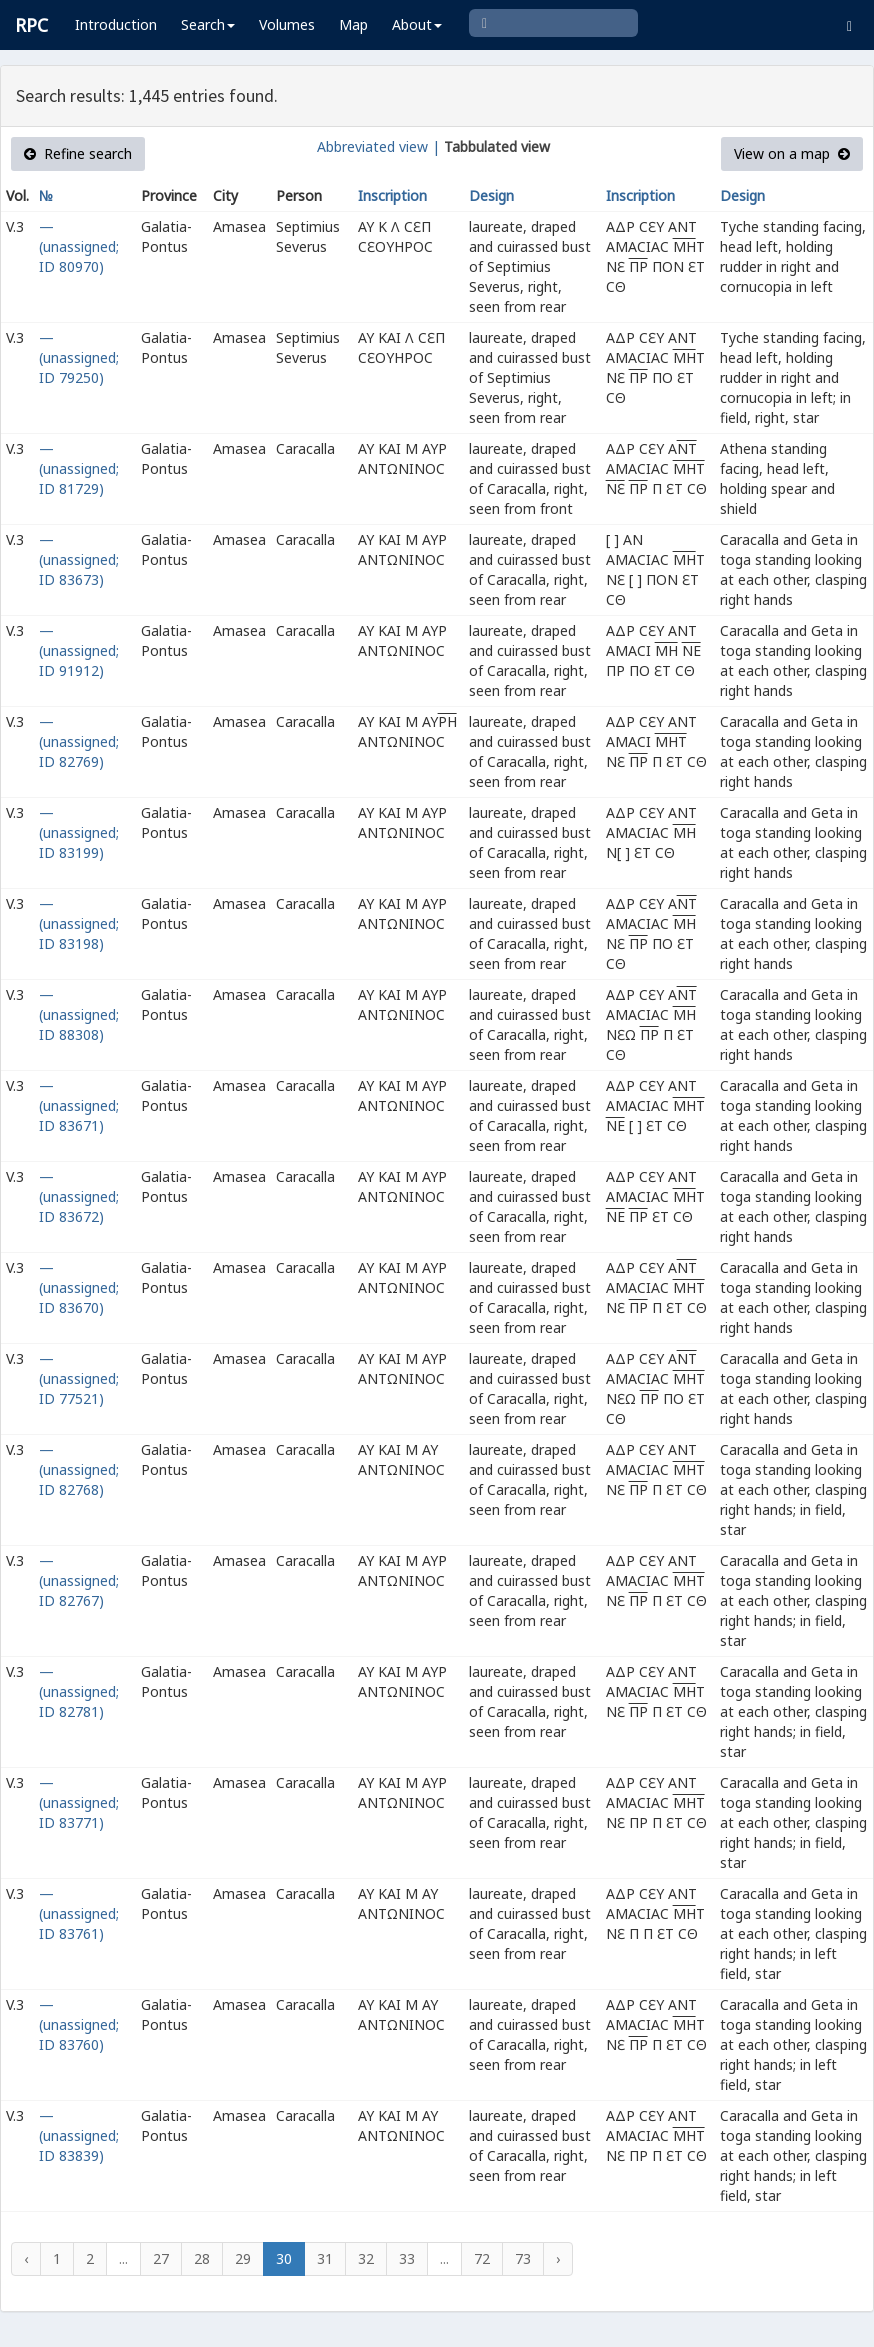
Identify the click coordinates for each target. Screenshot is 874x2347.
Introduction (116, 24)
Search (208, 24)
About (417, 24)
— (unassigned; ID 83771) (79, 1802)
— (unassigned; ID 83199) (79, 832)
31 (325, 2258)
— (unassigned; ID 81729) (79, 468)
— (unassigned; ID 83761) (79, 1913)
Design (491, 195)
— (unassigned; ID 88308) (79, 1014)
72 (482, 2258)
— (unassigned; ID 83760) (79, 2024)
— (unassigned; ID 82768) (79, 1469)
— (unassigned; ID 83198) (79, 923)
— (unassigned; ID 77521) (79, 1378)
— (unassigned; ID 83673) (79, 559)
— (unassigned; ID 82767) (79, 1580)
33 (407, 2258)
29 (243, 2258)
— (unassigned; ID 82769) (79, 741)
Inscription (392, 195)
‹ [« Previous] (26, 2258)
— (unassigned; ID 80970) (79, 246)
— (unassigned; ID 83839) (79, 2135)
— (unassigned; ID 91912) (79, 650)
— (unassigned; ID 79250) (79, 357)
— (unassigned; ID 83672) (79, 1196)
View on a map (792, 153)
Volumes (287, 24)
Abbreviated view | (378, 146)
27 (161, 2258)
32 (366, 2258)
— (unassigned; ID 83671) (79, 1105)
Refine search (78, 153)
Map (353, 24)
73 (523, 2258)
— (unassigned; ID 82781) (79, 1691)
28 (202, 2258)
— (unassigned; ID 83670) (79, 1287)
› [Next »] (558, 2258)
